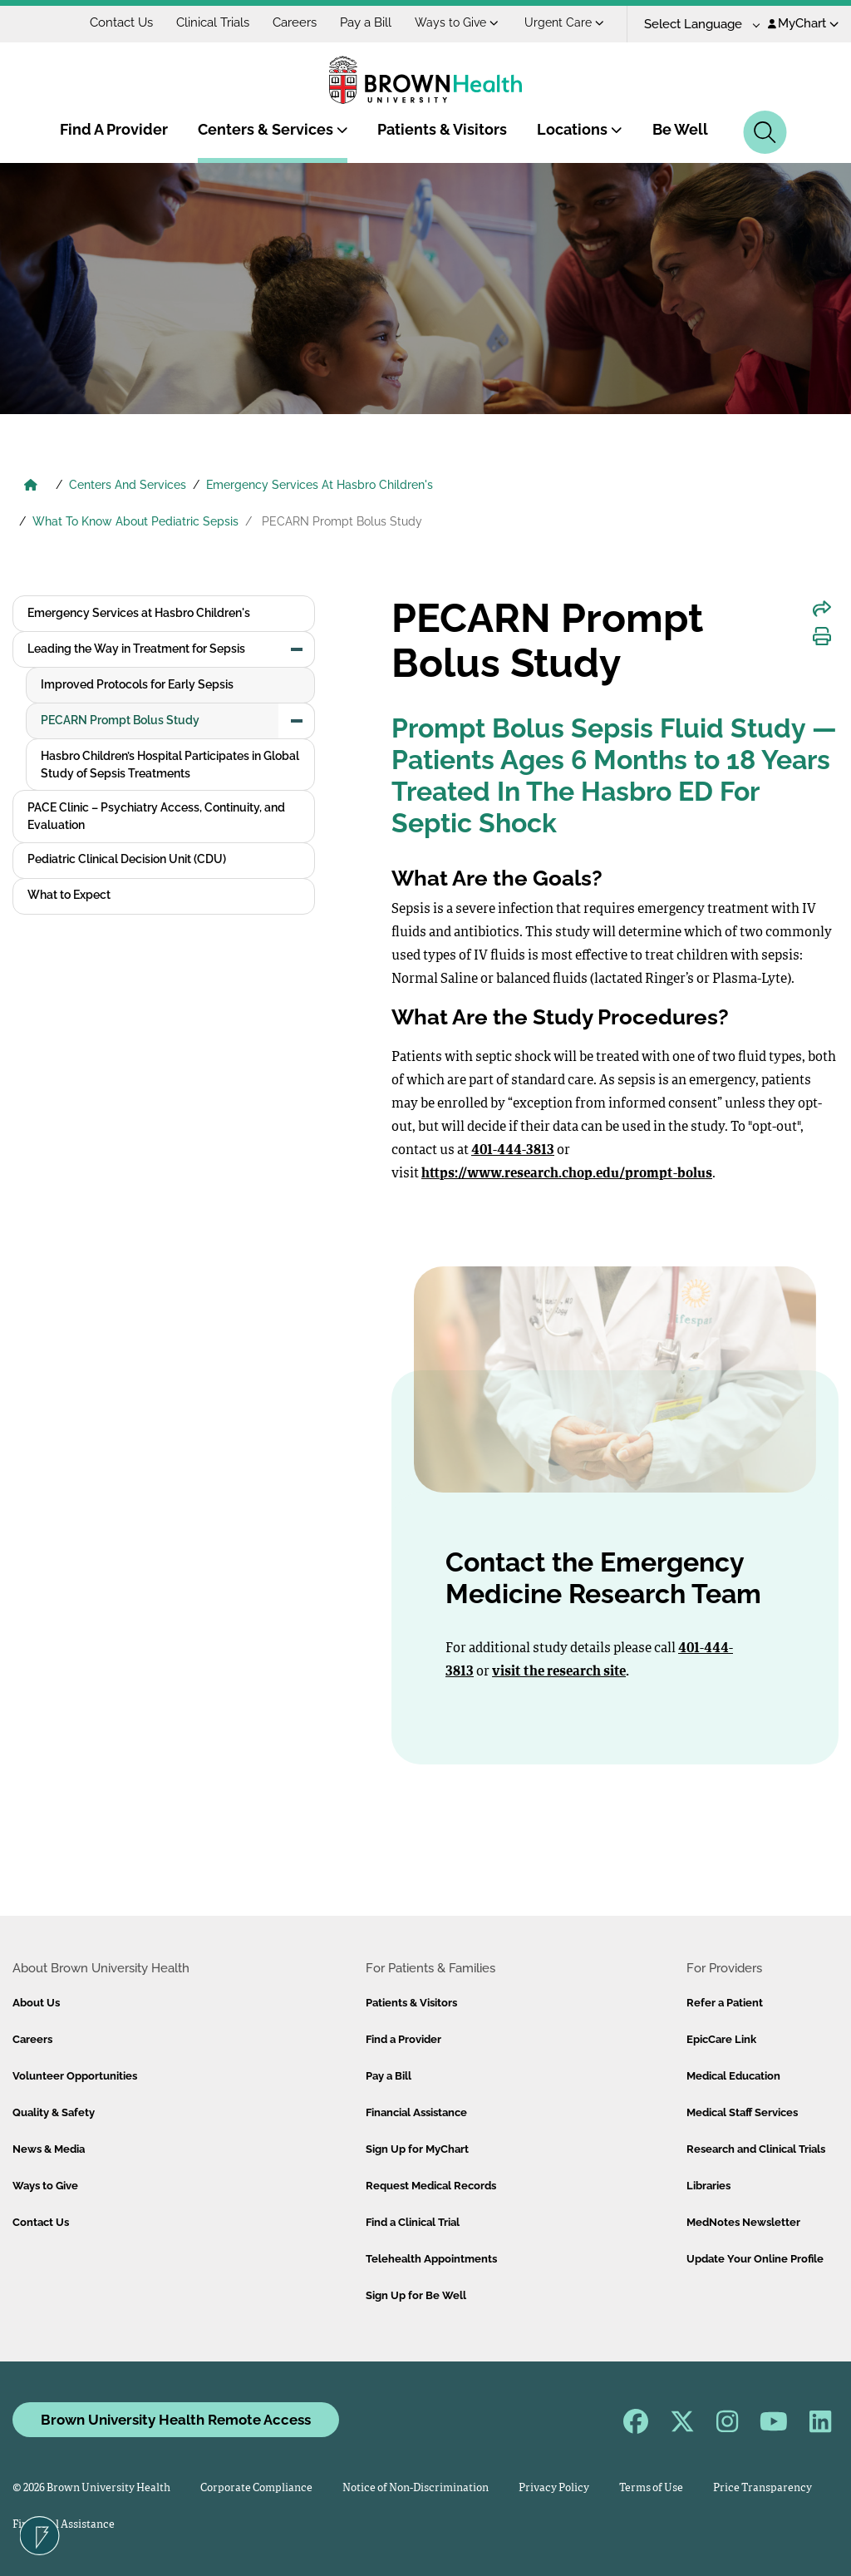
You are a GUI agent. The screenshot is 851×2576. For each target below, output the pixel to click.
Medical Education (733, 2076)
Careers (295, 22)
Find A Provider (114, 129)
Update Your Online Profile (755, 2259)
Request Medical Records (431, 2185)
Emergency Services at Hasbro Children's (138, 612)
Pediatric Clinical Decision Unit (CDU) (126, 859)
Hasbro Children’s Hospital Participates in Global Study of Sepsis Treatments (170, 764)
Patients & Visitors (442, 129)
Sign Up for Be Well (416, 2295)
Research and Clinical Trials (755, 2149)
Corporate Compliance (256, 2488)
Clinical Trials (212, 22)
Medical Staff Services (742, 2112)
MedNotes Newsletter (743, 2222)
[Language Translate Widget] (696, 24)
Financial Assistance (416, 2112)
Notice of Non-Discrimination (415, 2488)
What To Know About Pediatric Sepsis (135, 521)
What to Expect (69, 894)
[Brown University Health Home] (30, 486)
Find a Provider (403, 2039)
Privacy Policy (554, 2488)
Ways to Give (457, 22)
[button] (296, 649)
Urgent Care (564, 22)
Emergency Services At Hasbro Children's (319, 484)
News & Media (48, 2149)
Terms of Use (651, 2488)
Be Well (680, 129)
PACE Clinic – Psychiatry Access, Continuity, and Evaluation (156, 816)
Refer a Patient (724, 2002)
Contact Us (121, 22)
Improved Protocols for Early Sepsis (137, 684)
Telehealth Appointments (431, 2259)
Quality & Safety (53, 2112)
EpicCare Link (721, 2039)
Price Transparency (762, 2488)
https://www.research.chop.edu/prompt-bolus (566, 1174)
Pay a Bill (365, 22)
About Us (36, 2002)
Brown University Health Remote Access (176, 2419)
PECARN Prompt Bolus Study (120, 720)
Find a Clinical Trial (413, 2222)
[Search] (765, 132)
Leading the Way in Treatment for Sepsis (136, 648)
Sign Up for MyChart (417, 2149)
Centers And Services (127, 484)
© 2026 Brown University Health (91, 2488)
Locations (579, 129)
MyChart (803, 23)
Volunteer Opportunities (74, 2076)
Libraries (708, 2185)
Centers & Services (273, 129)
